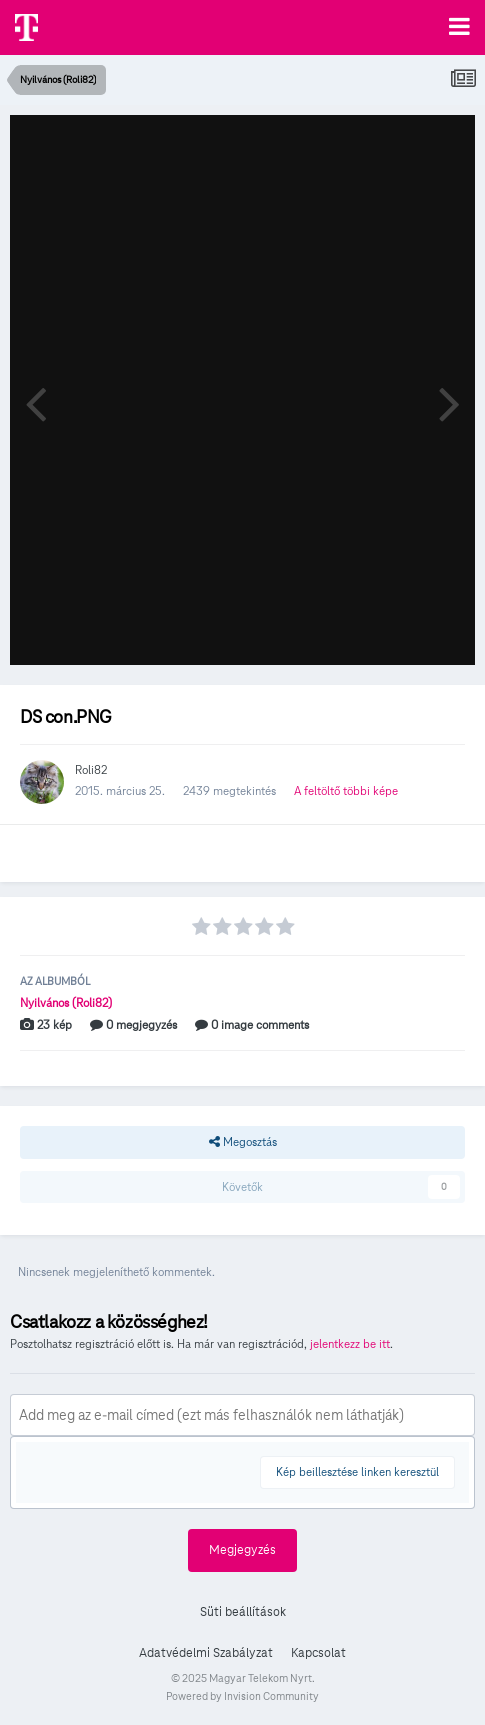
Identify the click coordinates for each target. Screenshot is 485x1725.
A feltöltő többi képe (346, 790)
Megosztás (243, 1142)
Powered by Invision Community (242, 1696)
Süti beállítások (243, 1612)
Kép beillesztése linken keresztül (357, 1471)
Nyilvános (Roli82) (66, 1002)
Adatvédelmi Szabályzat (206, 1653)
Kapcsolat (318, 1653)
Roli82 (91, 769)
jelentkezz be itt (350, 1343)
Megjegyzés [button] (242, 1550)
